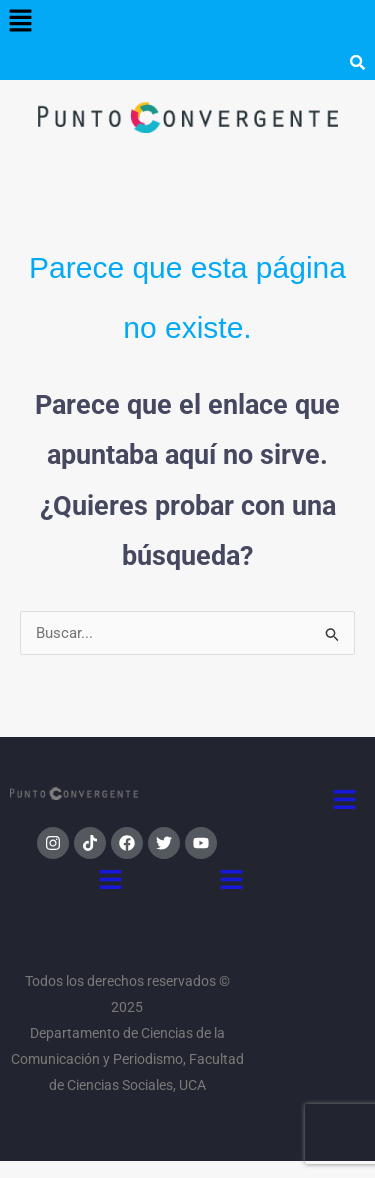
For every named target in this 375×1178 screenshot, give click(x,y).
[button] (20, 22)
